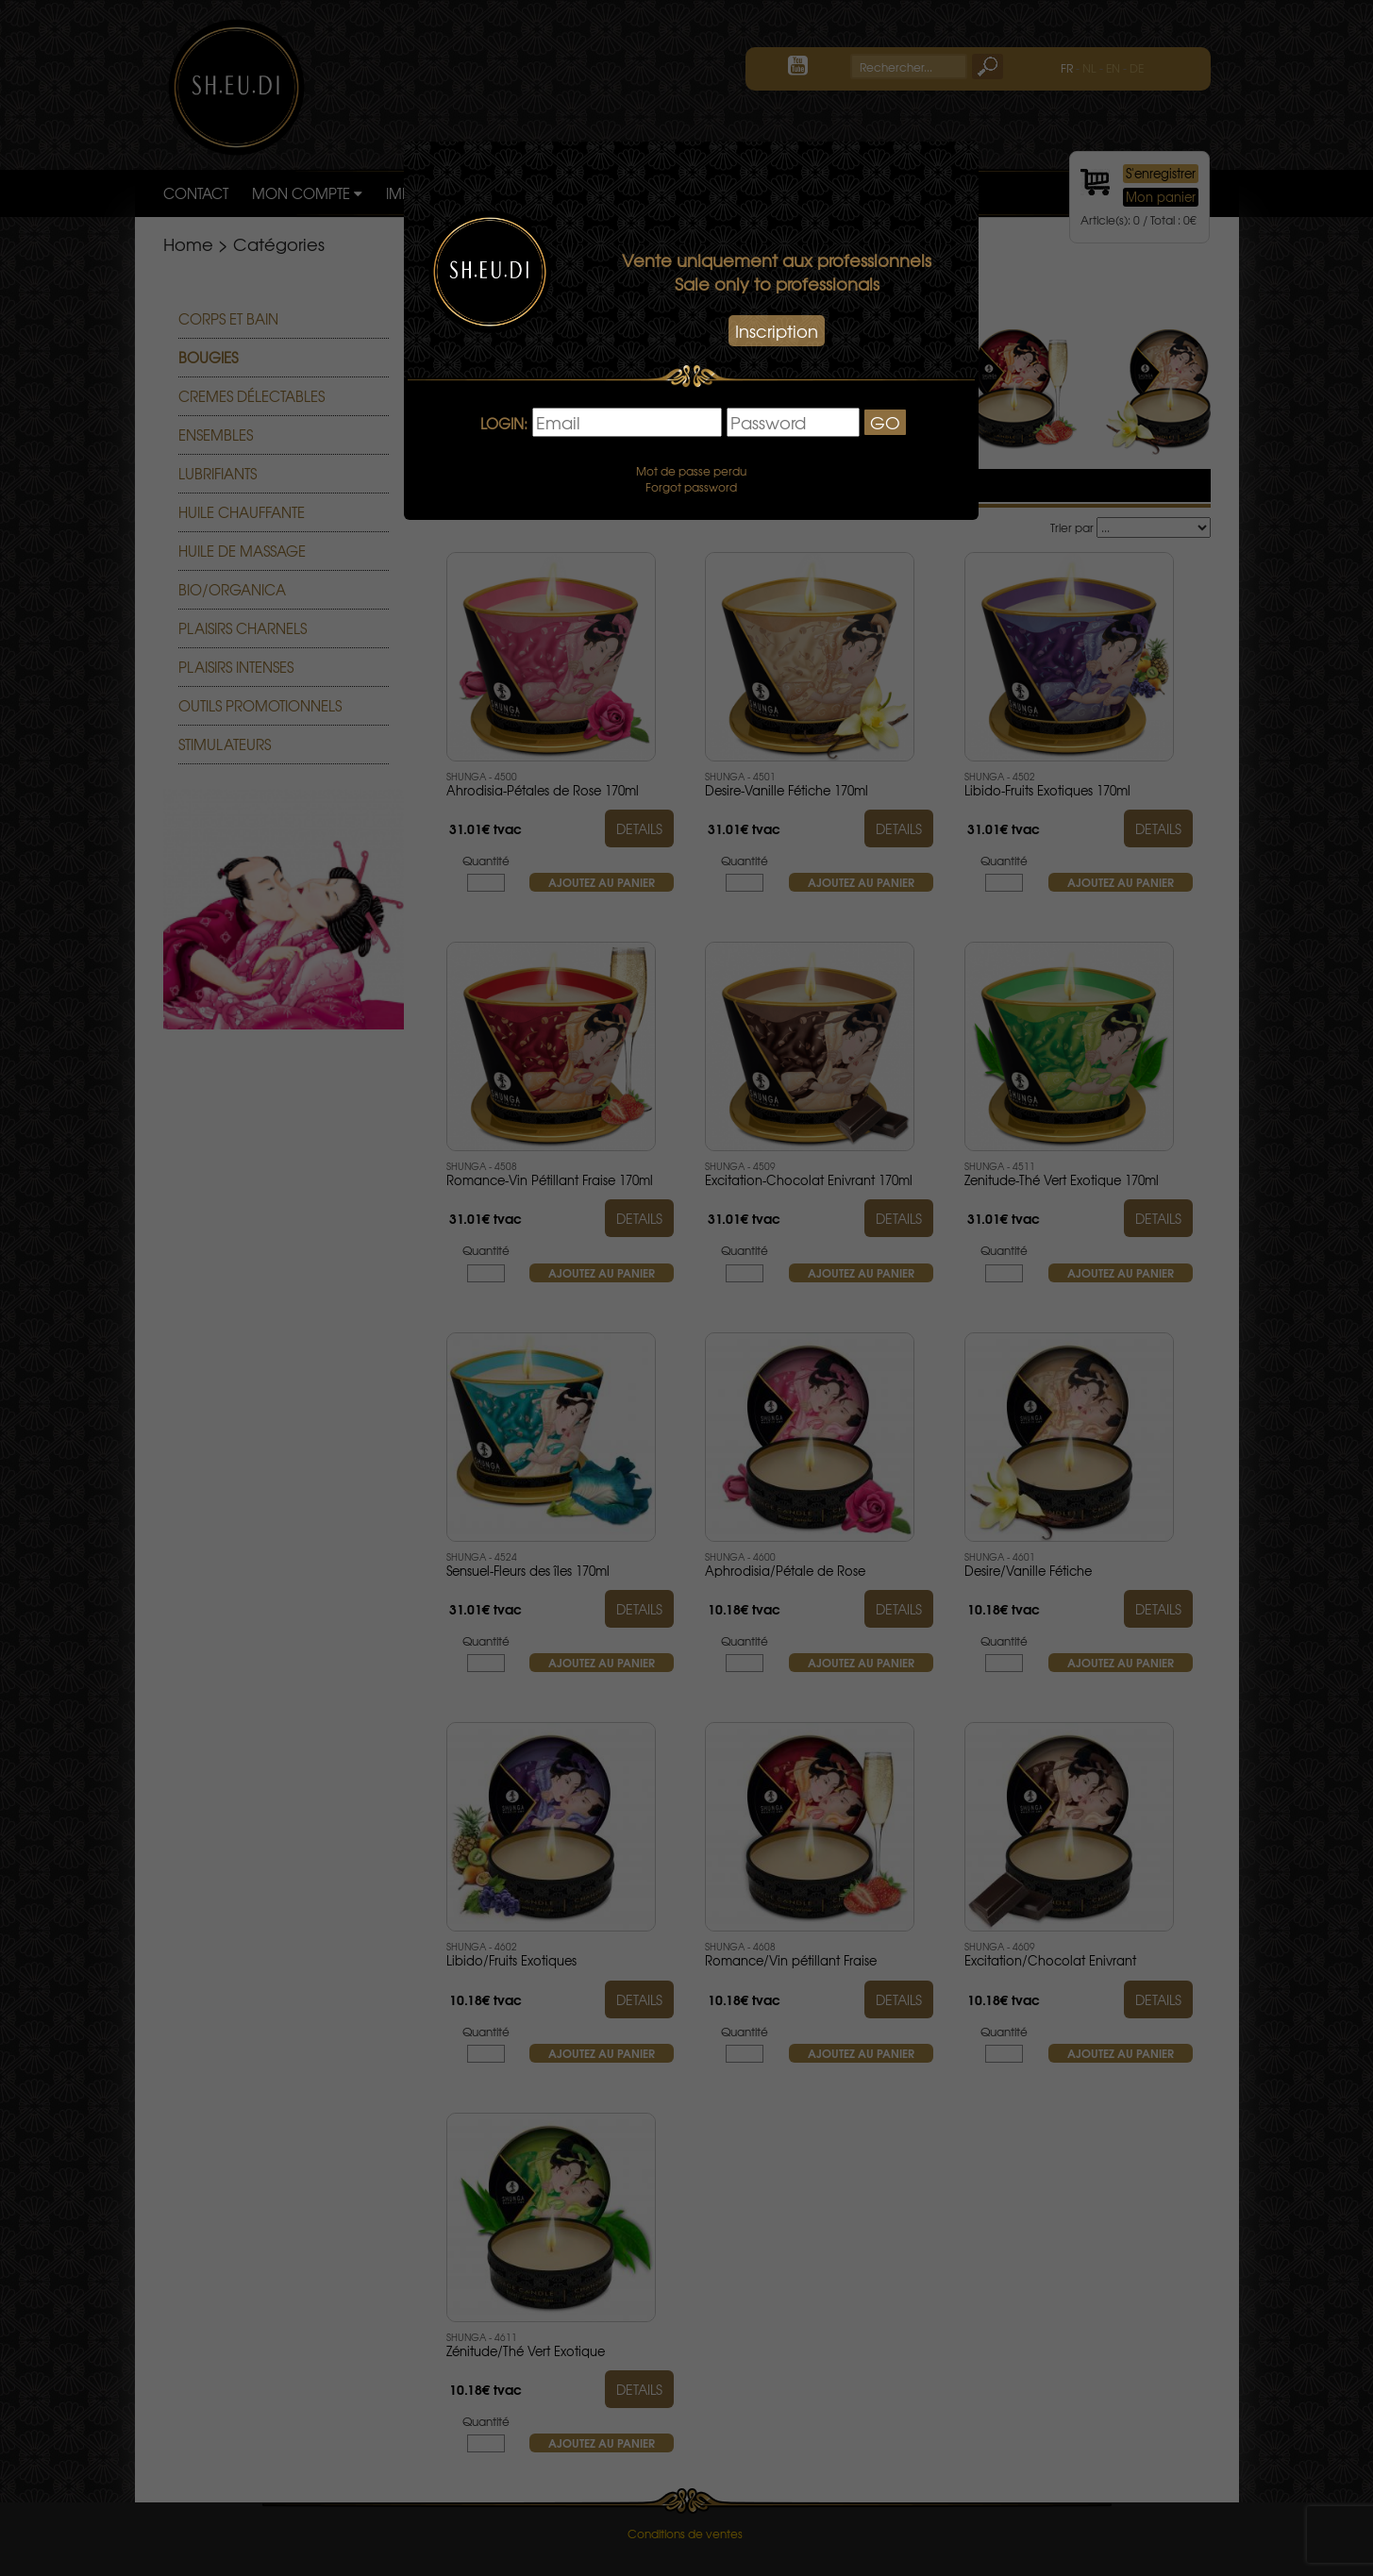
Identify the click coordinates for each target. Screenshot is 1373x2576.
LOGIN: (503, 424)
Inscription (776, 330)
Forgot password (691, 486)
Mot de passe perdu (691, 470)
